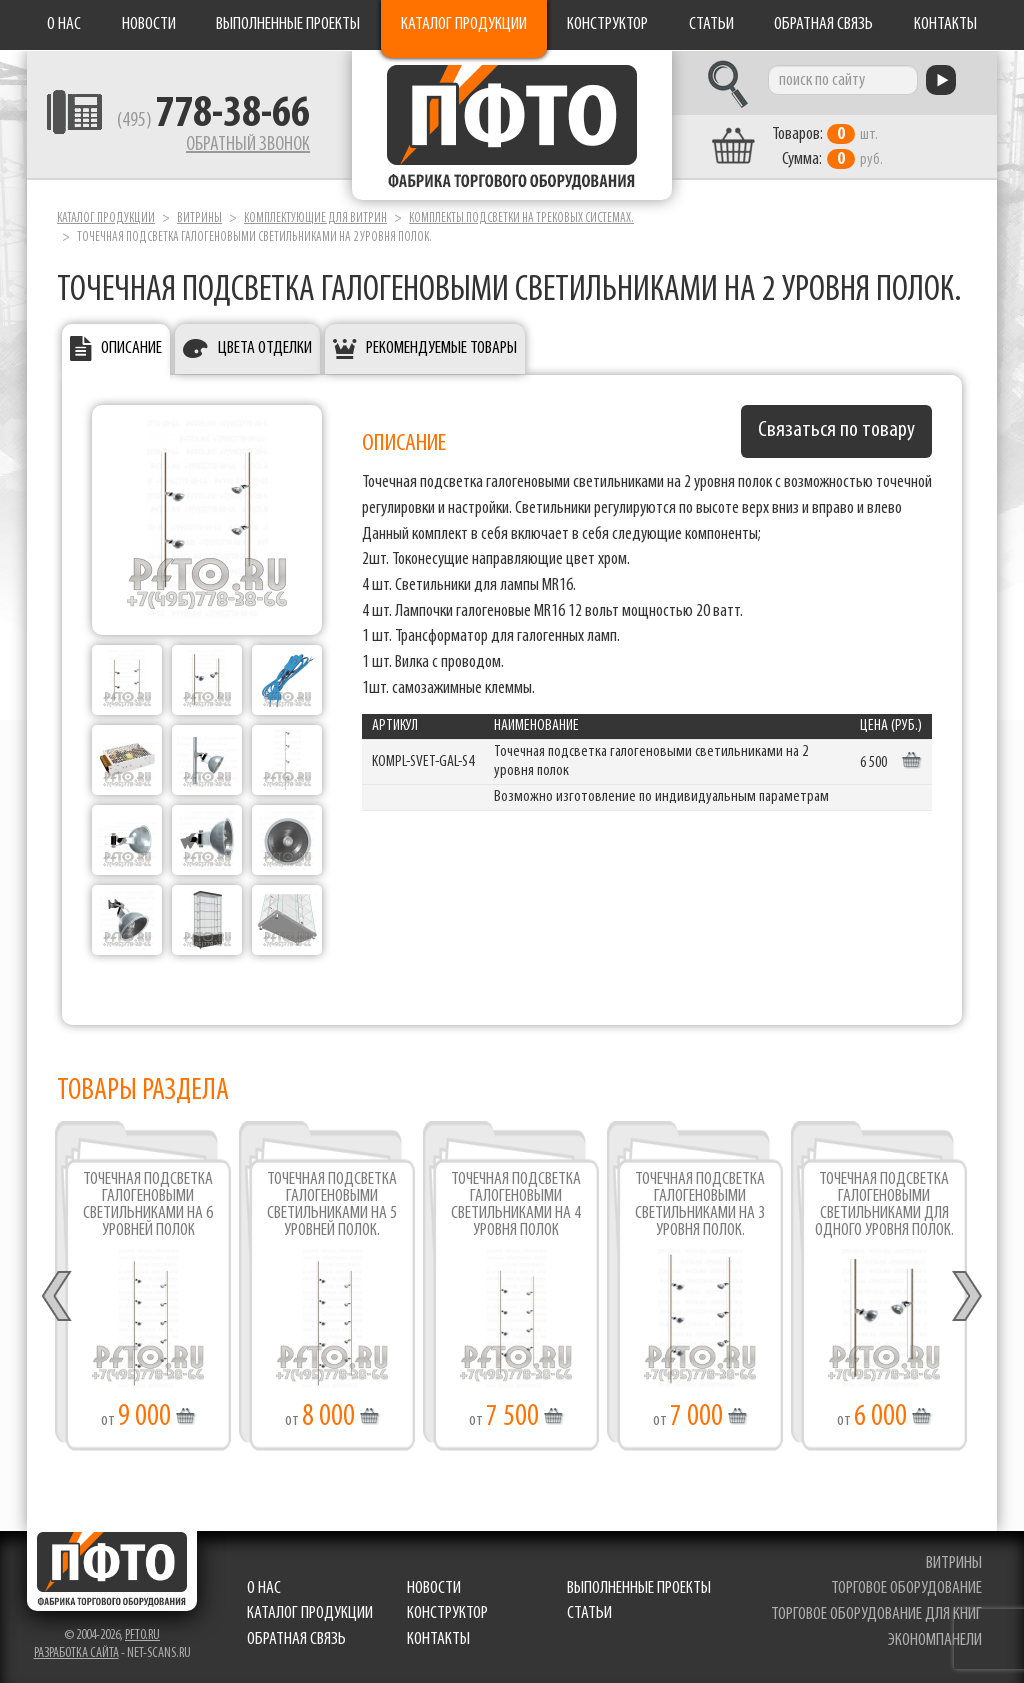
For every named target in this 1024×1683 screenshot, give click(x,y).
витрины (954, 1563)
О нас (64, 24)
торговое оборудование (906, 1588)
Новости (149, 24)
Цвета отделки (265, 348)
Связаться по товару (836, 430)
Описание (131, 348)
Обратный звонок (248, 145)
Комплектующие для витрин (315, 218)
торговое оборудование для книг (876, 1614)
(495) (213, 121)
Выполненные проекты (288, 24)
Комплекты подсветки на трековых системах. (521, 218)
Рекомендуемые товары (441, 348)
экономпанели (935, 1640)
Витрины (199, 218)
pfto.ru (142, 1635)
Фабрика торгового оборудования (512, 125)
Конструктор (607, 24)
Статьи (711, 24)
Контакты (945, 24)
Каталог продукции (464, 24)
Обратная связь (823, 24)
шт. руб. (827, 147)
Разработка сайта (76, 1653)
